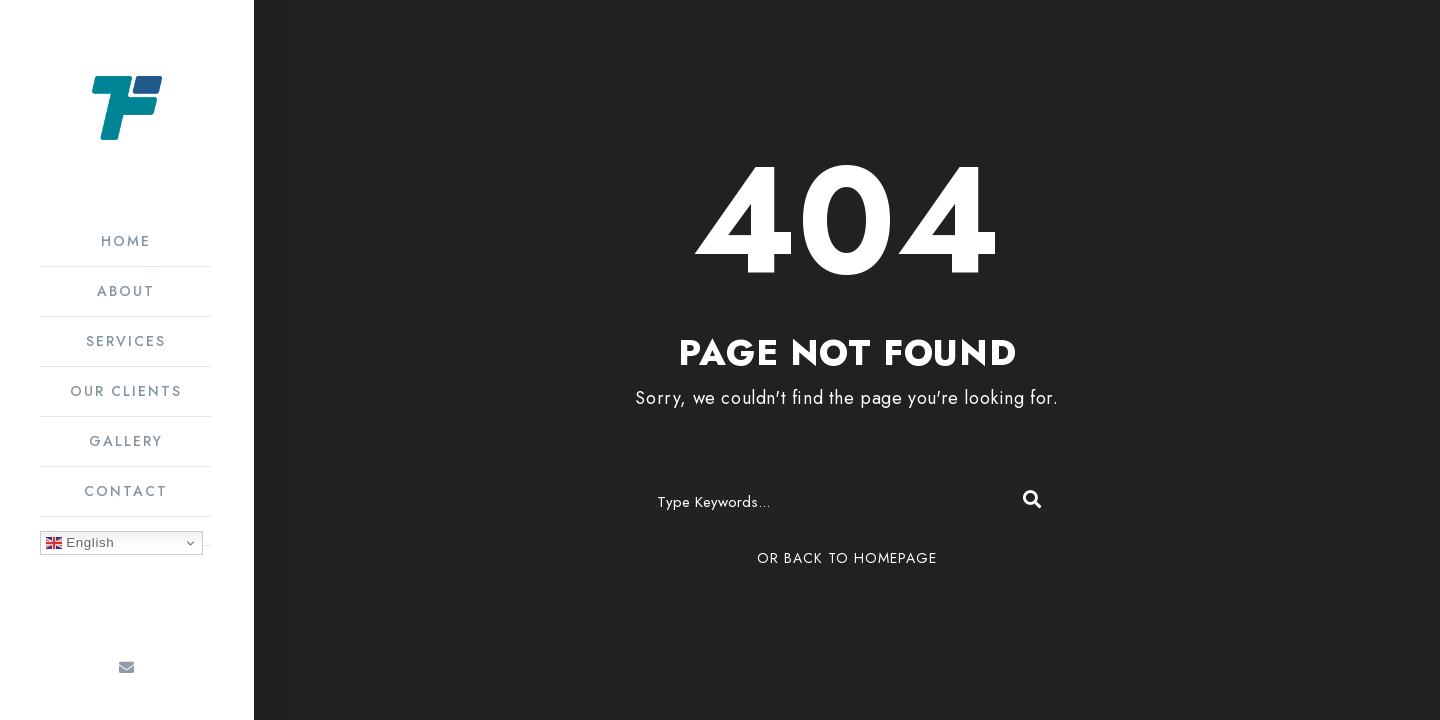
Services (126, 341)
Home (126, 241)
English (80, 543)
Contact (126, 491)
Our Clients (126, 391)
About (126, 291)
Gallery (126, 441)
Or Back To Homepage (847, 558)
